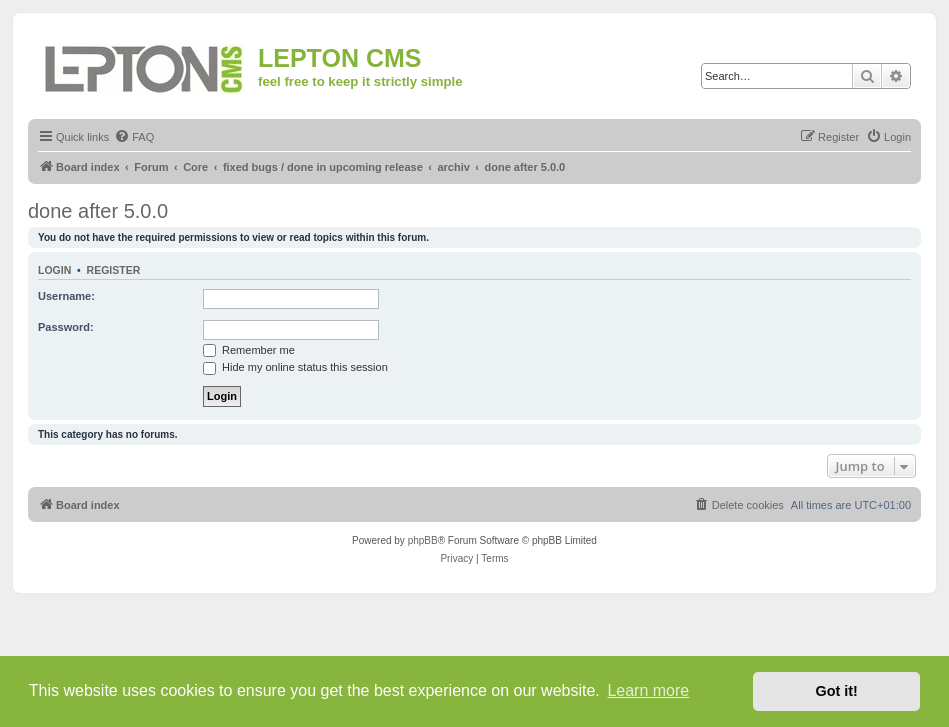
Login (54, 270)
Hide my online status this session (295, 367)
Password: (66, 327)
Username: (66, 296)
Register (114, 270)
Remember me (249, 350)
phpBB (423, 540)
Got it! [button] (837, 691)
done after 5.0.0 (98, 211)
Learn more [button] (648, 690)
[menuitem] (134, 137)
